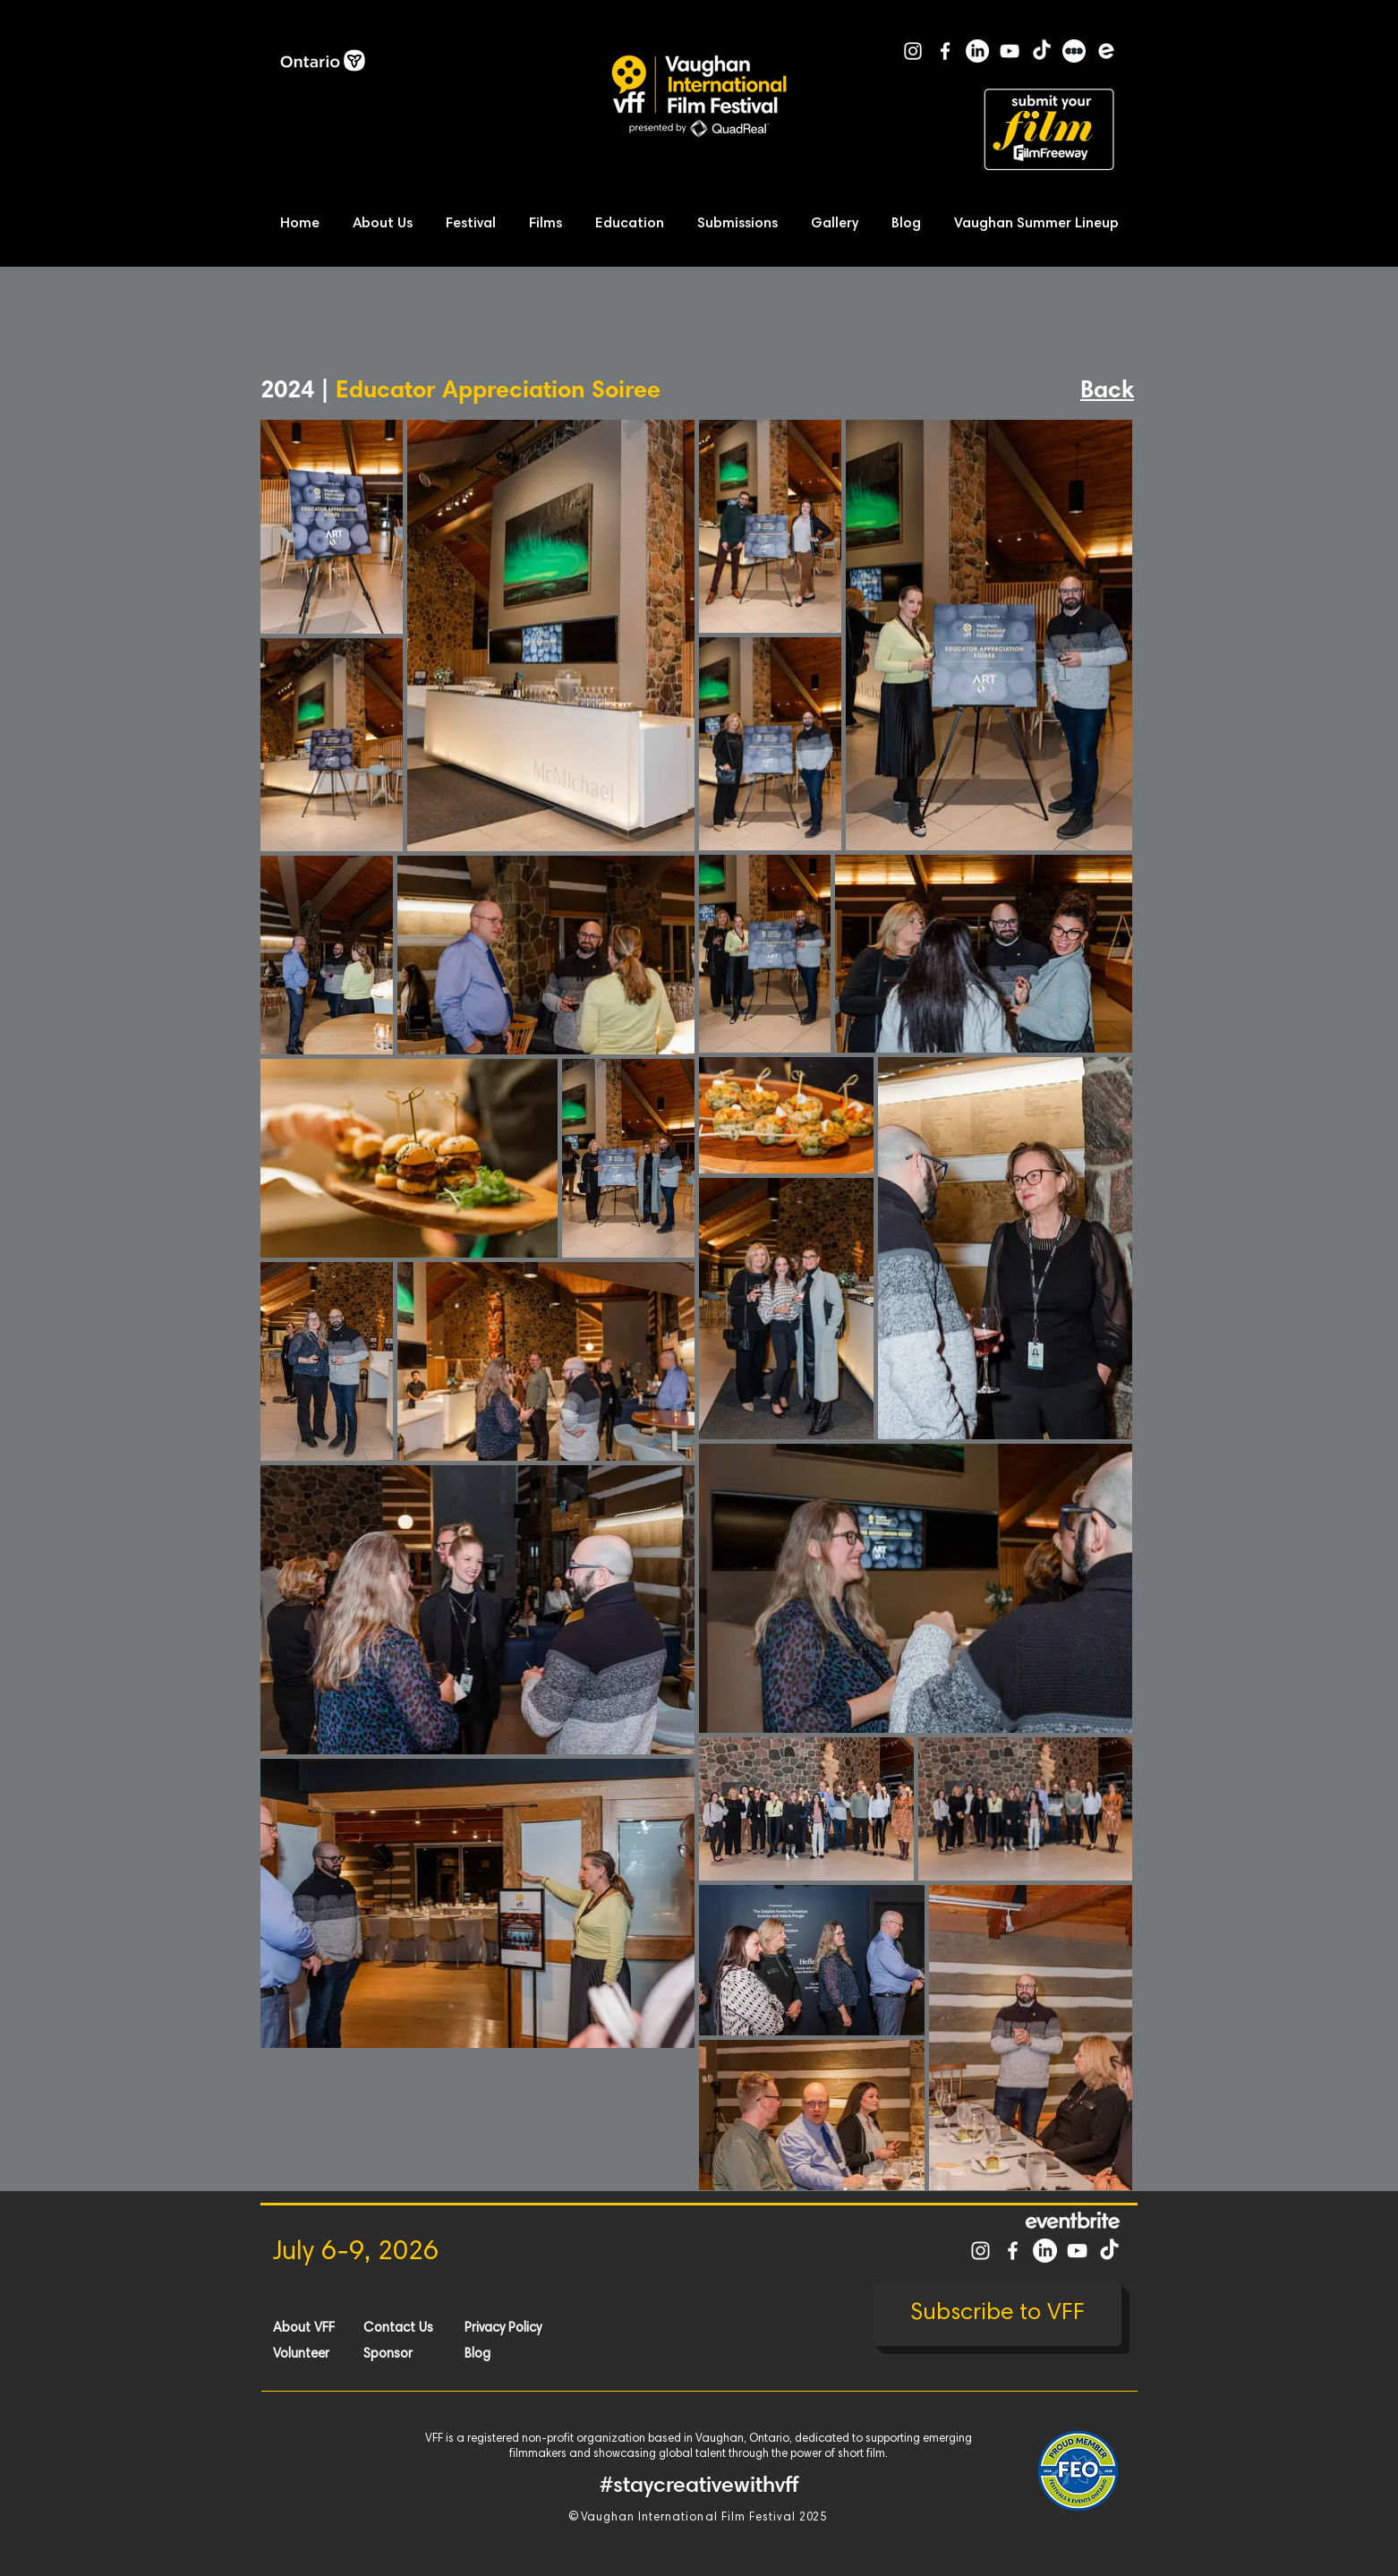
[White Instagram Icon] (913, 51)
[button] (387, 224)
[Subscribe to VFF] (997, 2314)
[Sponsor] (426, 2354)
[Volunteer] (336, 2354)
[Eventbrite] (1106, 51)
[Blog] (528, 2354)
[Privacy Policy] (528, 2328)
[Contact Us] (426, 2328)
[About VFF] (336, 2328)
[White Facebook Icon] (945, 51)
